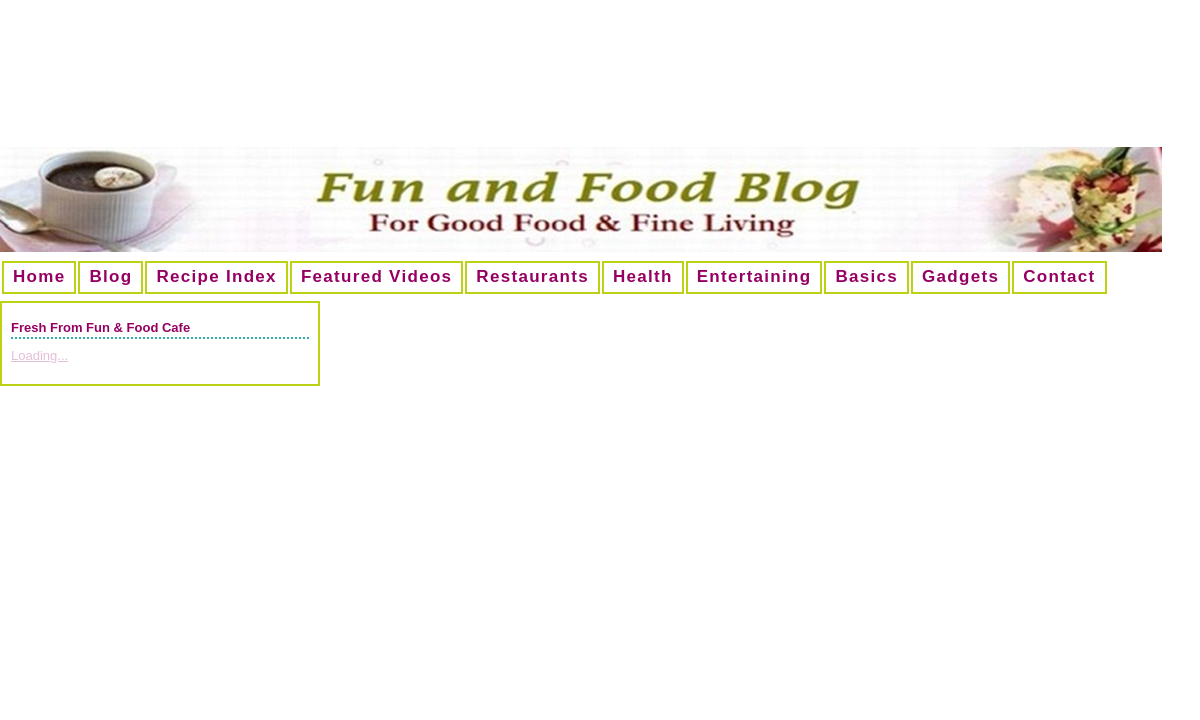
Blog (110, 276)
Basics (866, 276)
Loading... (39, 355)
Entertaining (754, 276)
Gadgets (960, 276)
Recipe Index (216, 276)
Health (643, 276)
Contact (1059, 276)
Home (39, 276)
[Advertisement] (600, 81)
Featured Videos (376, 276)
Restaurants (532, 276)
